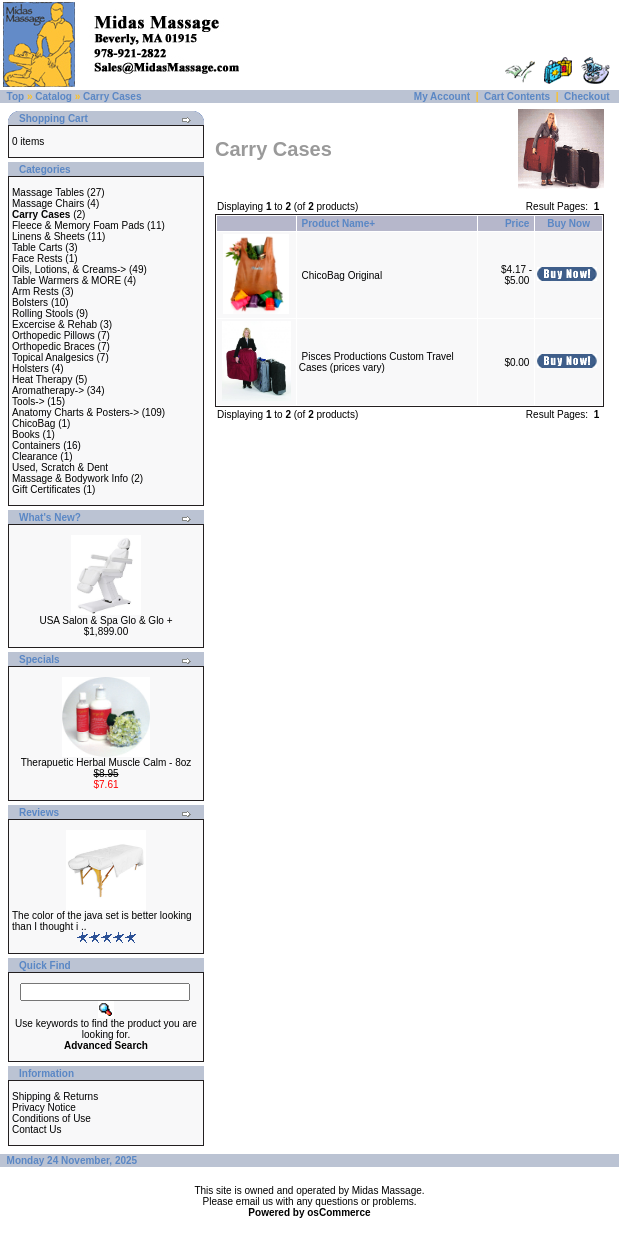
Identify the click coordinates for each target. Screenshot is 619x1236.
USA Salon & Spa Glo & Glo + (105, 620)
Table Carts (37, 247)
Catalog (53, 96)
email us (254, 1201)
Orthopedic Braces (53, 346)
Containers (36, 445)
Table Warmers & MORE (66, 280)
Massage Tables (48, 192)
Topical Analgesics (53, 357)
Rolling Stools (42, 313)
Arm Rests (35, 291)
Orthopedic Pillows (53, 335)
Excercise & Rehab (54, 324)
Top (16, 96)
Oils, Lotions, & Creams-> (69, 269)
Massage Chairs (48, 203)
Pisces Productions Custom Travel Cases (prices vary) (376, 362)
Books (26, 434)
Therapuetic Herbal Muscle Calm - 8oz (106, 762)
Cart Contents (517, 96)
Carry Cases (112, 96)
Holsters (30, 368)
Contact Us (36, 1129)
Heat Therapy (42, 379)
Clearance (35, 456)
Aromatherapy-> (48, 390)
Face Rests (37, 258)
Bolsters (30, 302)
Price (517, 223)
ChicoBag (33, 423)
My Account (442, 96)
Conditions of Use (51, 1118)
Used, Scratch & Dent (60, 467)
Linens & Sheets (48, 236)
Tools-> (28, 401)
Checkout (587, 96)
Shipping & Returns (55, 1096)
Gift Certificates (46, 489)
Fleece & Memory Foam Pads (78, 225)
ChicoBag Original (342, 275)
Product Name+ (339, 223)
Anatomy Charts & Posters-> (75, 412)
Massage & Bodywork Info (70, 478)
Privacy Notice (44, 1107)
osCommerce (338, 1212)
